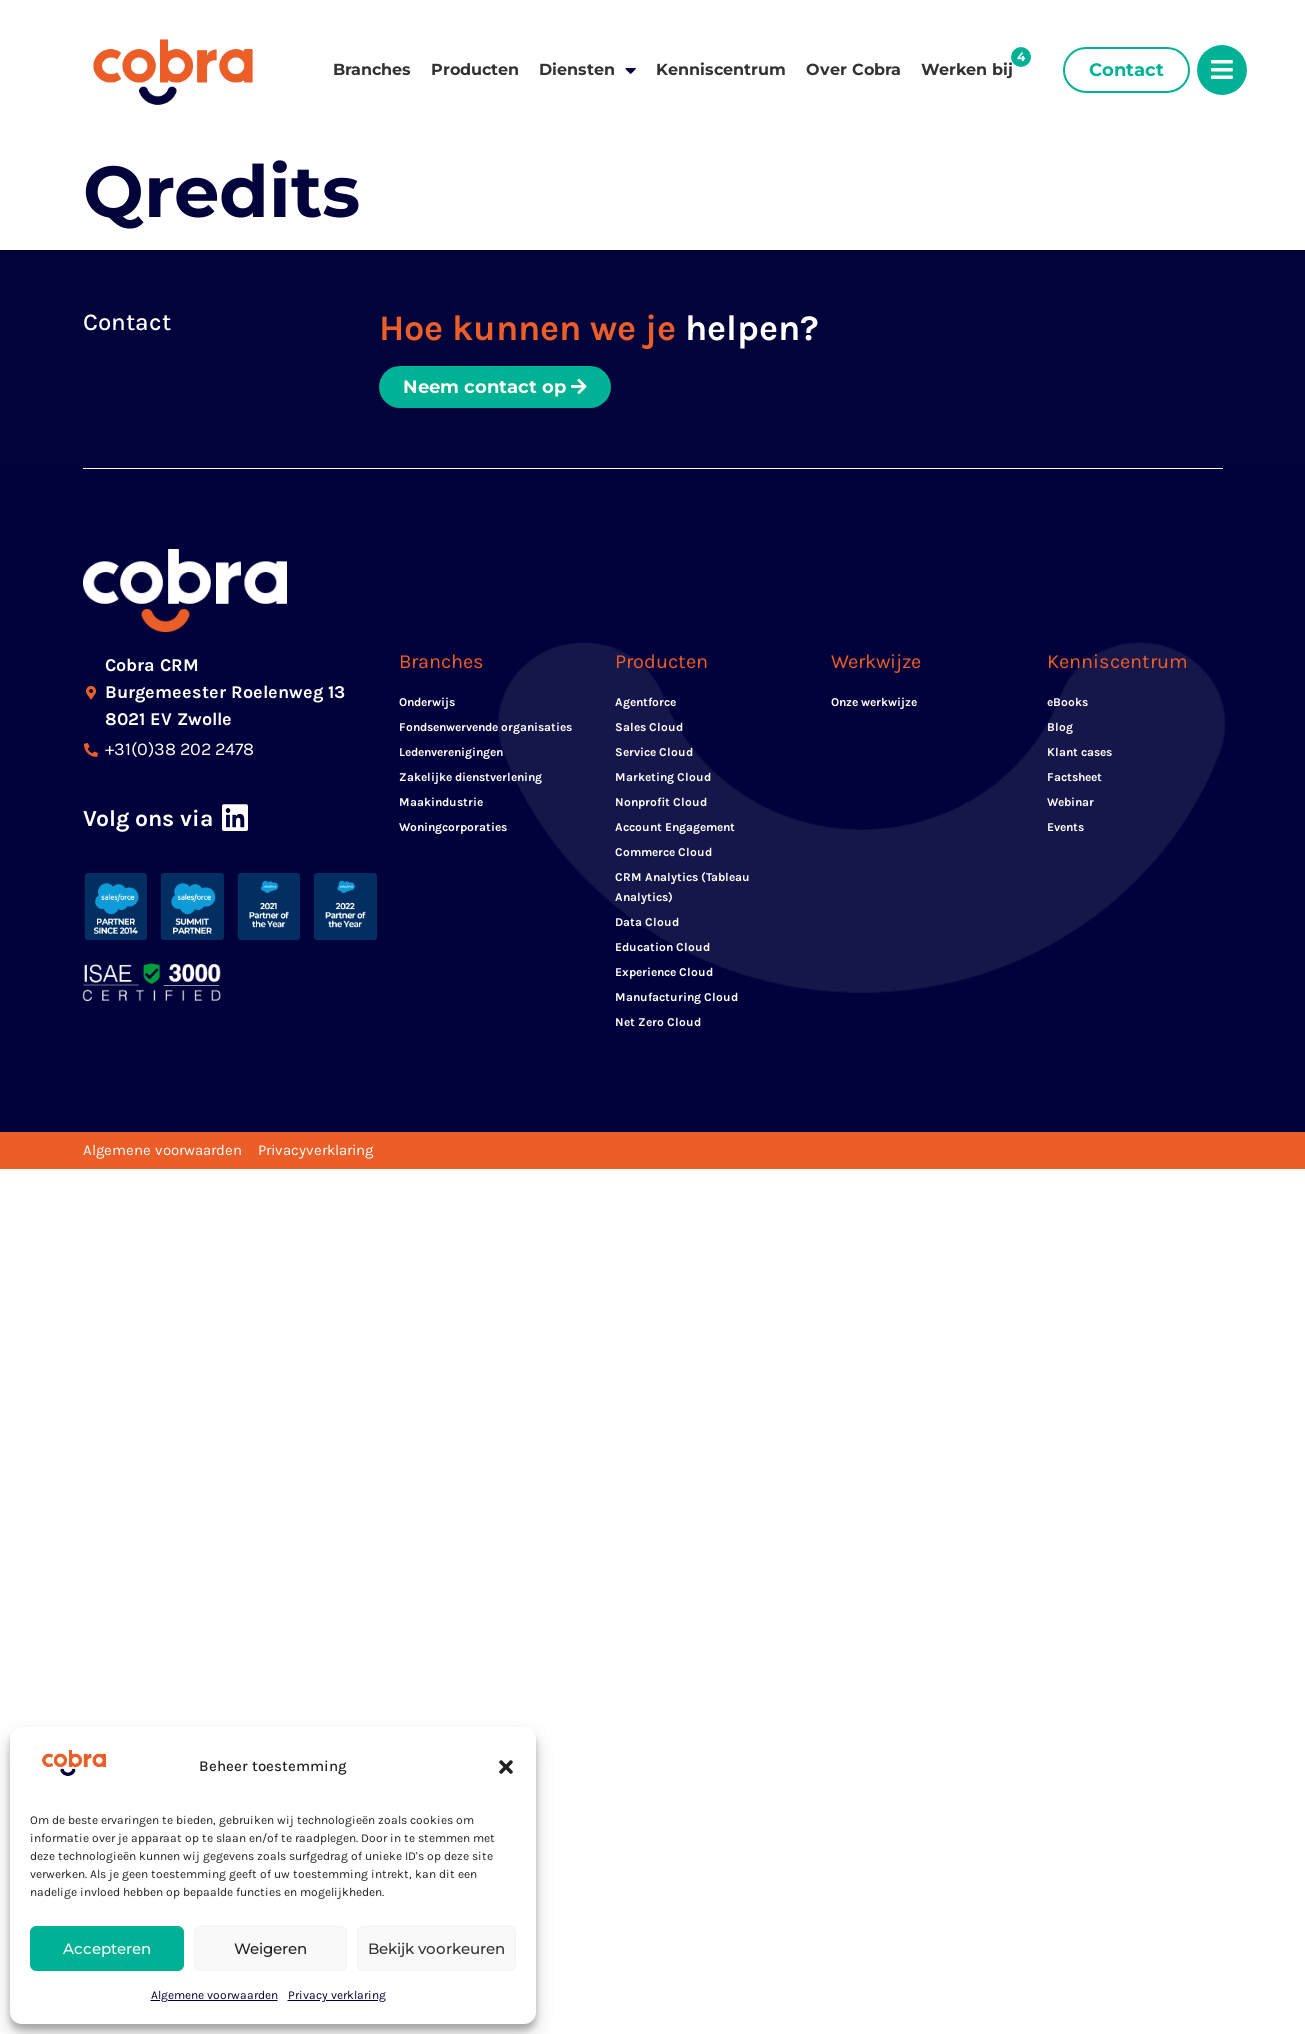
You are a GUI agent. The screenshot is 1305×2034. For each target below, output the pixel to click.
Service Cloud (654, 753)
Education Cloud (662, 948)
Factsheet (1074, 778)
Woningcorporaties (453, 828)
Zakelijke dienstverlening (470, 778)
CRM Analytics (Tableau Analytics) (682, 888)
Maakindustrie (441, 803)
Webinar (1070, 803)
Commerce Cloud (663, 853)
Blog (1060, 728)
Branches (372, 69)
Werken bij (967, 69)
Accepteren (107, 1948)
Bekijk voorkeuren (436, 1948)
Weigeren (270, 1948)
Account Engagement (675, 828)
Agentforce (645, 703)
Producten (475, 69)
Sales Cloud (649, 728)
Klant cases (1079, 753)
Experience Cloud (664, 973)
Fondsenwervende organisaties (485, 728)
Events (1065, 828)
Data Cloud (647, 923)
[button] (506, 1767)
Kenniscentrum (721, 69)
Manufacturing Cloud (676, 998)
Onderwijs (427, 703)
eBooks (1067, 703)
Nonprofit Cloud (661, 803)
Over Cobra (853, 69)
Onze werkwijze (874, 703)
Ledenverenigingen (451, 753)
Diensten (587, 70)
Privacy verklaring (337, 1995)
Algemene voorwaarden (214, 1995)
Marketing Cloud (663, 778)
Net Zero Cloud (658, 1023)
